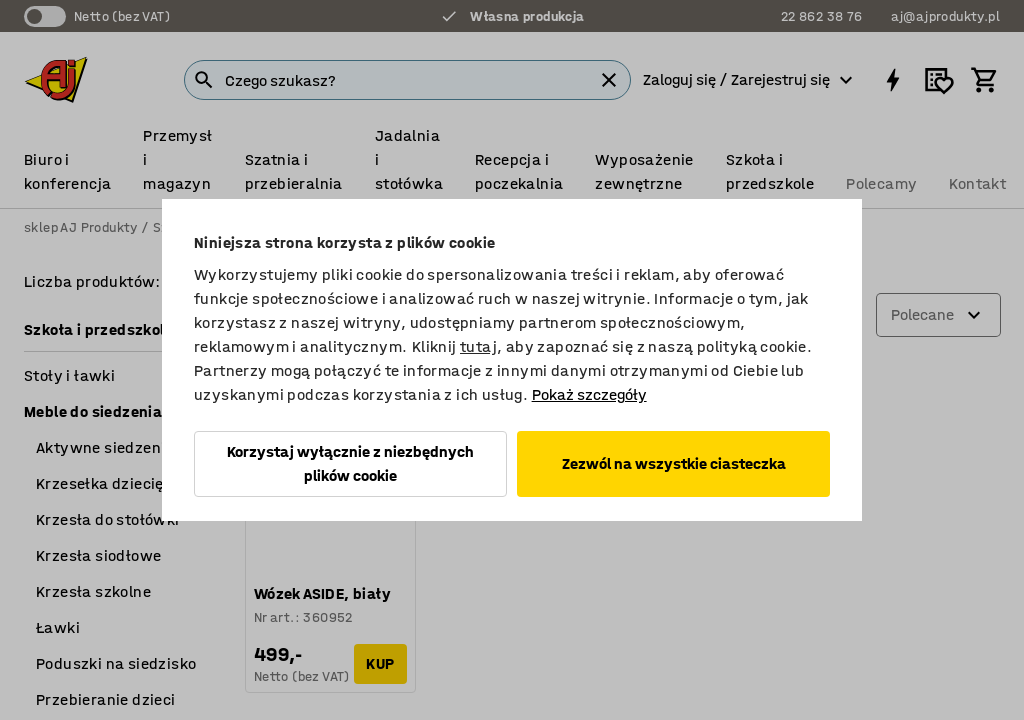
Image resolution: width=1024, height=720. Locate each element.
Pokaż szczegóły (589, 394)
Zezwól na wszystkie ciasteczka (674, 463)
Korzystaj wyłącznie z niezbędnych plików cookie (350, 463)
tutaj (478, 346)
